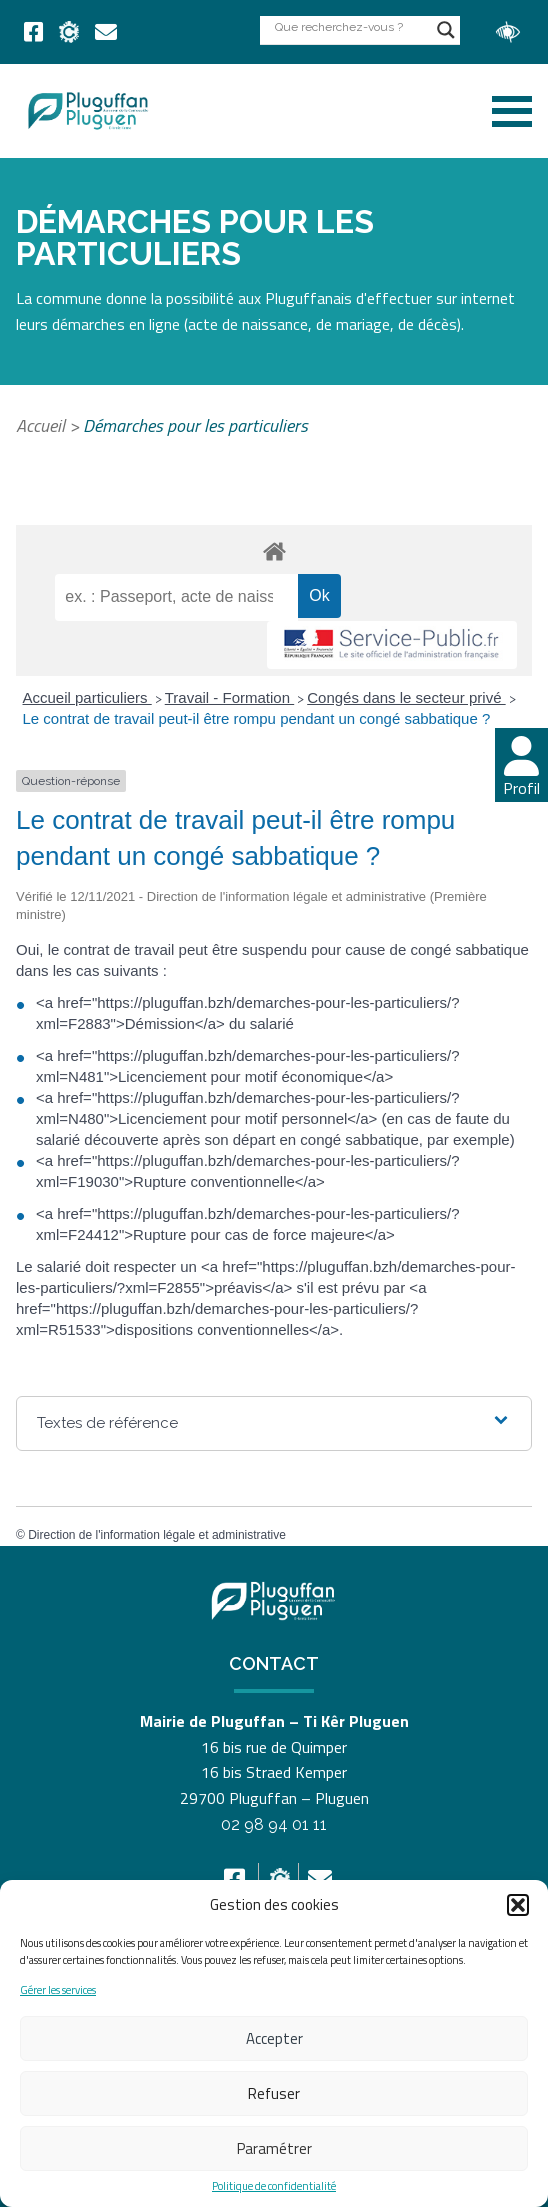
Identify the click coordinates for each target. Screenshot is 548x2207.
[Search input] (351, 26)
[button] (518, 1905)
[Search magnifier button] (446, 30)
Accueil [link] (40, 425)
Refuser (274, 2093)
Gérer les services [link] (58, 1990)
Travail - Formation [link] (229, 697)
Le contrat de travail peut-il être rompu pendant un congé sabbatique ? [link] (257, 718)
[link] (33, 32)
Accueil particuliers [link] (87, 697)
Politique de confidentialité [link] (274, 2186)
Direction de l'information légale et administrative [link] (157, 1535)
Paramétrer (274, 2148)
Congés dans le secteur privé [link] (406, 697)
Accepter (274, 2038)
